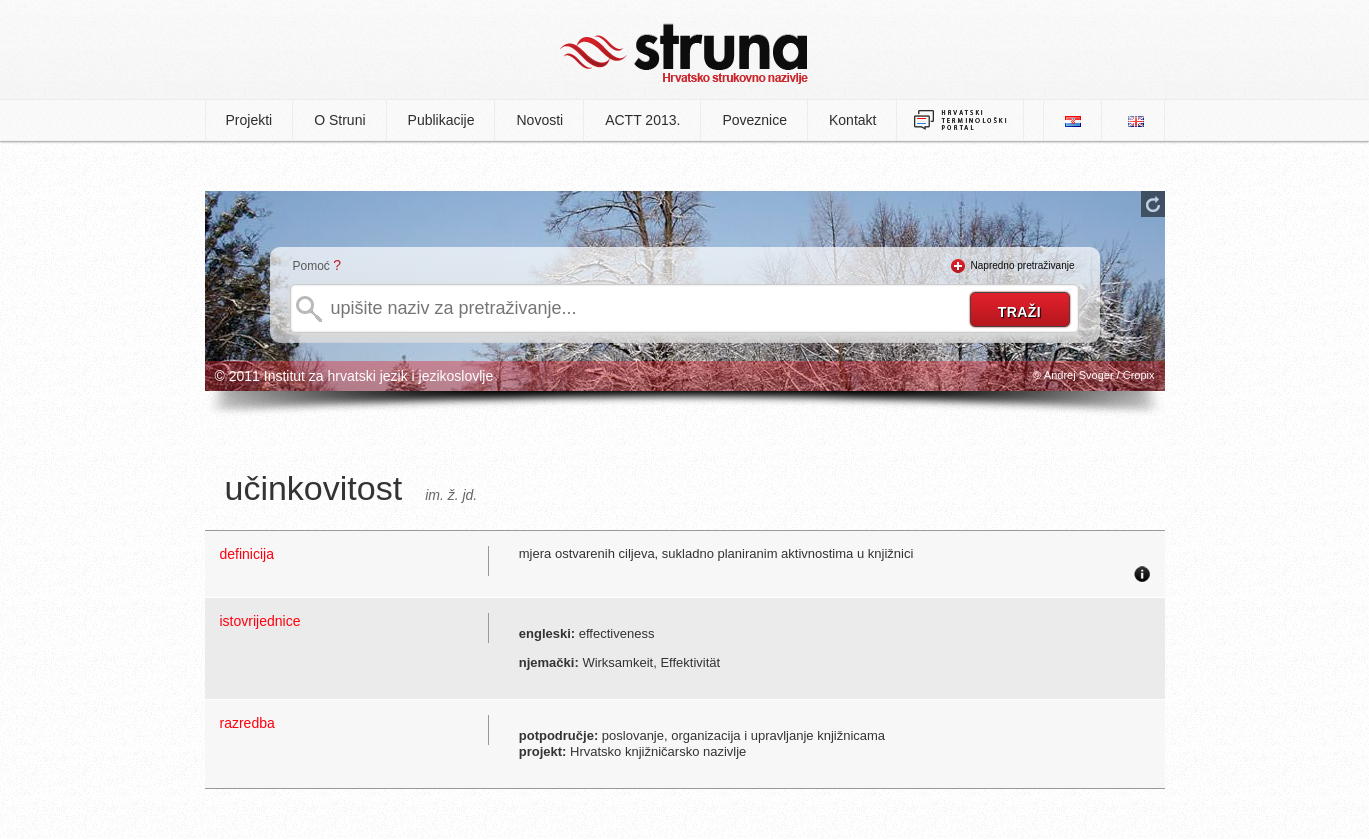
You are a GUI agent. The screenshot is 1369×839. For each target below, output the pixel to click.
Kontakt (852, 120)
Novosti (539, 120)
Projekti (249, 120)
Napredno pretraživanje (1023, 265)
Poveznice (754, 120)
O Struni (339, 120)
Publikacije (441, 120)
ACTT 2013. (642, 120)
